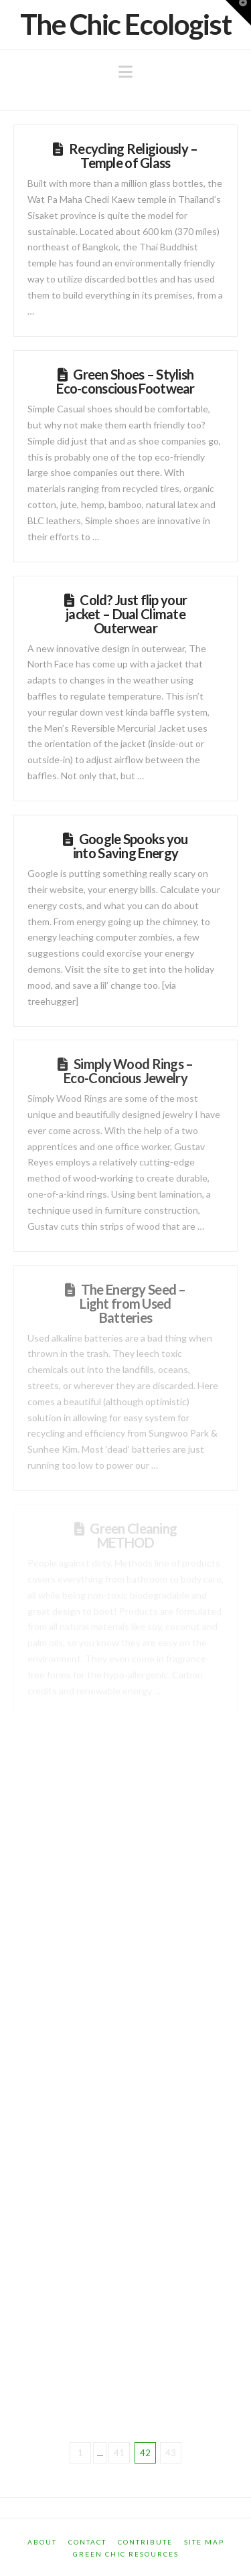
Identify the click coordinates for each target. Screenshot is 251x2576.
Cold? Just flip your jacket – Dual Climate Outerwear (126, 614)
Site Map (204, 2542)
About (42, 2542)
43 (170, 2452)
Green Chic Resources (126, 2554)
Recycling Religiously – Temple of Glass (133, 156)
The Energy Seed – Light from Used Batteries (132, 1303)
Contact (87, 2542)
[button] (125, 72)
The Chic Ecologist (126, 24)
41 (119, 2452)
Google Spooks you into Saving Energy (130, 846)
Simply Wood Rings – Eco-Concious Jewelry (128, 1071)
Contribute (145, 2542)
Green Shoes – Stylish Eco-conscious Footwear (125, 381)
